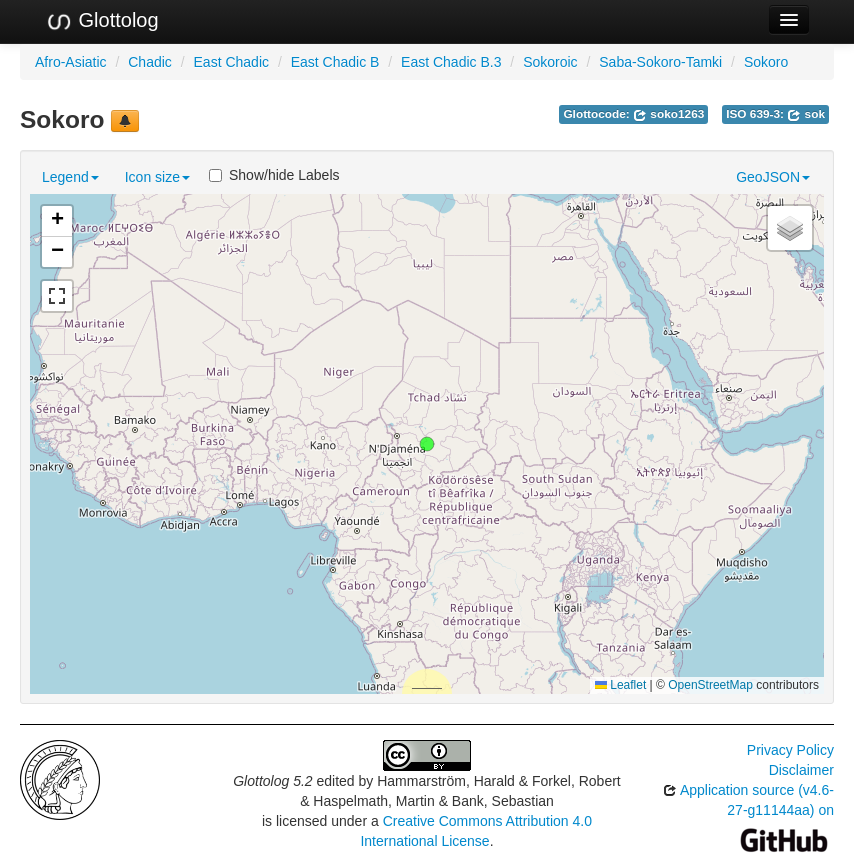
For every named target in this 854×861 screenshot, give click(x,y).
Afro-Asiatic (71, 62)
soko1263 (668, 114)
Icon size (157, 177)
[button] (427, 444)
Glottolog (102, 21)
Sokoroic (550, 62)
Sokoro (766, 62)
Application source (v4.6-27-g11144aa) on (748, 814)
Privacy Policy (790, 750)
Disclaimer (801, 770)
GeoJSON (773, 177)
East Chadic (231, 62)
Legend (70, 177)
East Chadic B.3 (451, 62)
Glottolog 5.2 (272, 781)
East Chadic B (335, 62)
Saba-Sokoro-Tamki (660, 62)
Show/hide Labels (274, 175)
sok (806, 114)
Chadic (150, 62)
